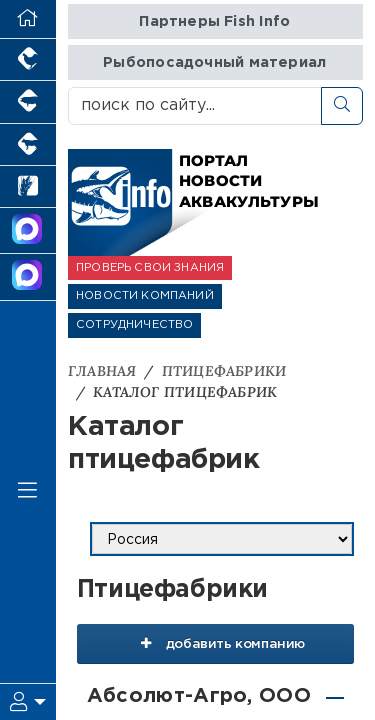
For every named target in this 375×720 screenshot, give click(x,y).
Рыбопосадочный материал (214, 62)
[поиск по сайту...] (195, 106)
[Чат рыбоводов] (28, 277)
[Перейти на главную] (28, 19)
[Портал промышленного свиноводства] (28, 102)
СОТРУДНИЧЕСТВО (134, 325)
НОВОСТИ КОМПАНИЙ (145, 296)
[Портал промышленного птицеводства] (28, 60)
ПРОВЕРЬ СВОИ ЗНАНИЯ (150, 268)
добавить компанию (215, 643)
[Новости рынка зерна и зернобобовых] (28, 187)
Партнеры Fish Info (214, 21)
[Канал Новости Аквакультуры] (28, 231)
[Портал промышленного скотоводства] (28, 145)
